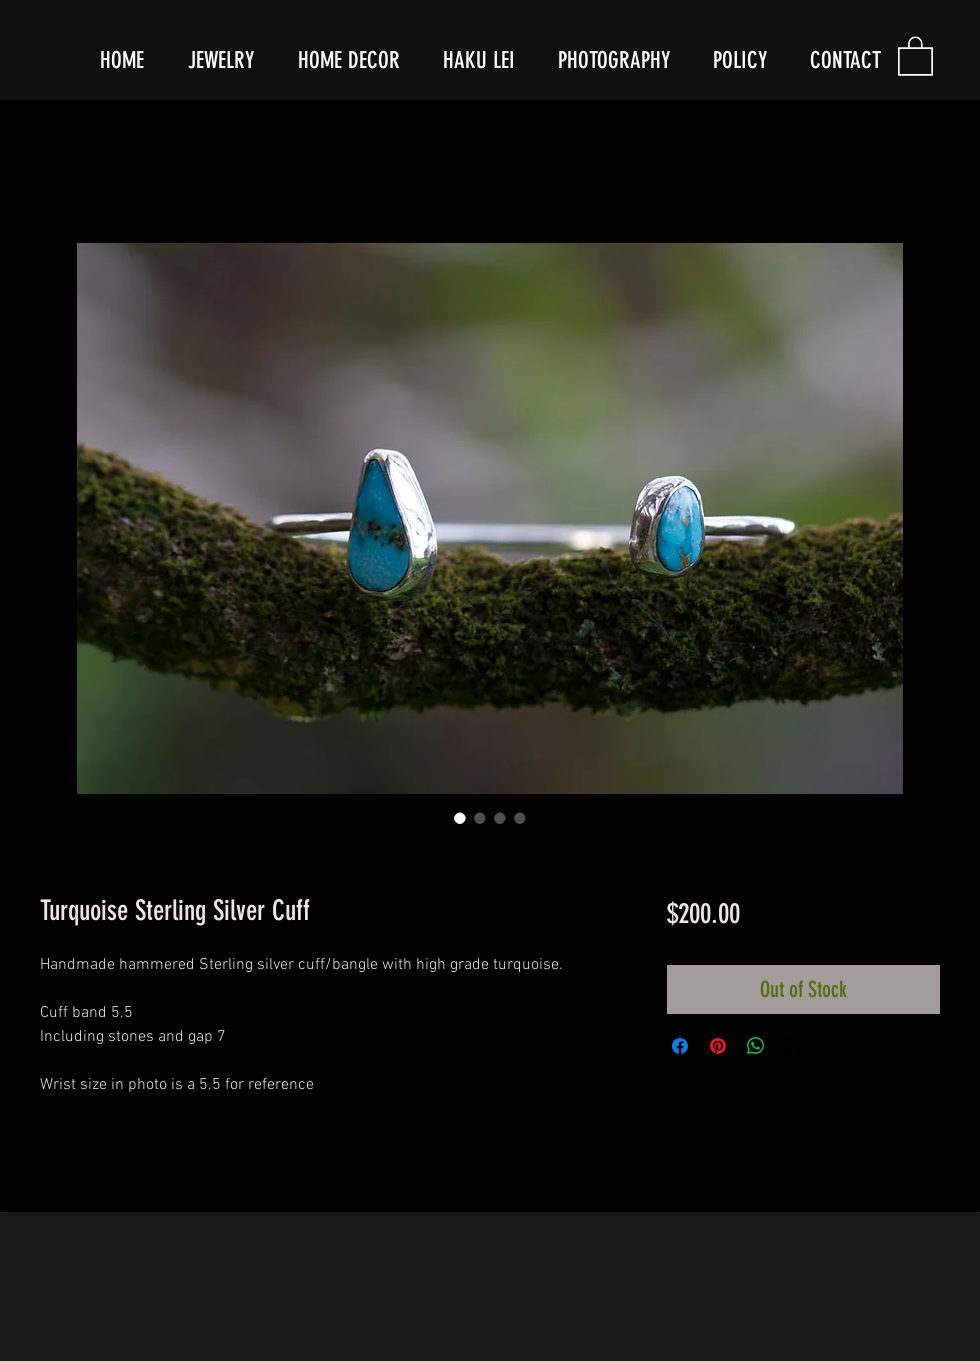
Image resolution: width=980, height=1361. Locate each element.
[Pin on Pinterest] (718, 1046)
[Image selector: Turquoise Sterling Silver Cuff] (460, 818)
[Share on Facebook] (680, 1046)
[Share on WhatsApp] (756, 1046)
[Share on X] (794, 1046)
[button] (915, 55)
